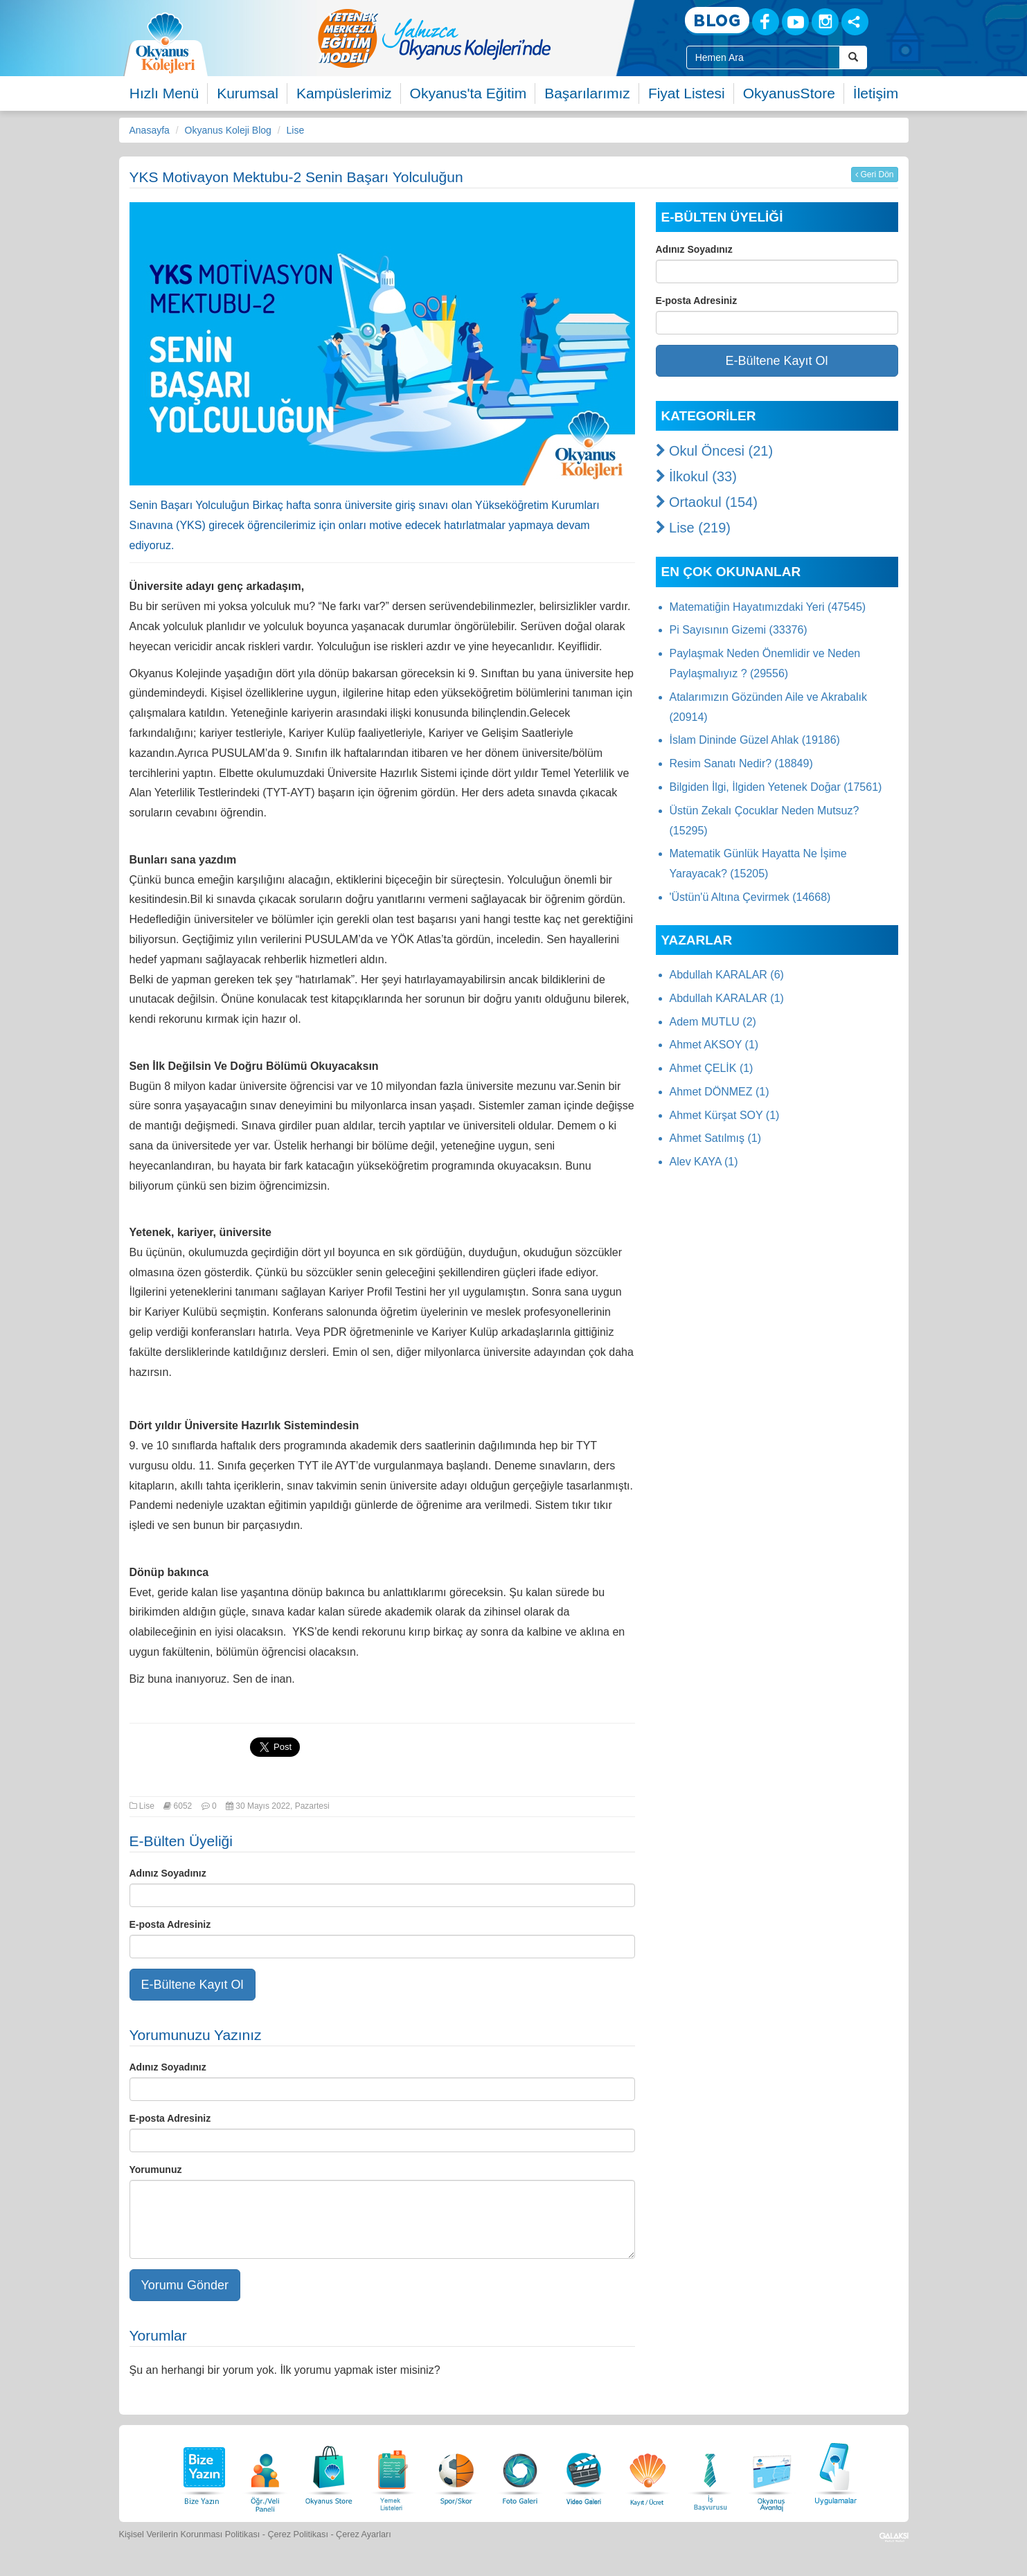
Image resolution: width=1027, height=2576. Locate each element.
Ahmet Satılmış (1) (715, 1138)
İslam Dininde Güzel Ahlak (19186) (755, 740)
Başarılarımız (587, 93)
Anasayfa (150, 130)
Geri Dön (874, 174)
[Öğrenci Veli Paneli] (265, 2472)
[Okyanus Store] (328, 2472)
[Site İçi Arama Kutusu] (763, 57)
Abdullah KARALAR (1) (727, 998)
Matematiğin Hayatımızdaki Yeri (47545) (768, 607)
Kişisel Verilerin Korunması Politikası (189, 2534)
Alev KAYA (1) (704, 1162)
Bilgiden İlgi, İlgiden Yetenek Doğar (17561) (776, 787)
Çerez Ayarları (363, 2534)
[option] (490, 38)
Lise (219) (693, 527)
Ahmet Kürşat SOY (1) (725, 1115)
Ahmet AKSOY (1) (714, 1044)
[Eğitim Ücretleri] (647, 2472)
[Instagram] (825, 21)
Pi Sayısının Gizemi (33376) (738, 630)
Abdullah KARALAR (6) (727, 975)
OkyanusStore (789, 93)
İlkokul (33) (696, 476)
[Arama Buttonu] (853, 57)
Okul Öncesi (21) (715, 450)
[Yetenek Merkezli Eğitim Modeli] (490, 38)
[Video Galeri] (583, 2472)
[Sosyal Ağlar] (854, 21)
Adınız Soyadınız (168, 1873)
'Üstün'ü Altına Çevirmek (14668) (750, 897)
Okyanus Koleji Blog (228, 130)
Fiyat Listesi (686, 93)
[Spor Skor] (456, 2472)
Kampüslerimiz (344, 93)
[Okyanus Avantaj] (772, 2472)
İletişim (875, 93)
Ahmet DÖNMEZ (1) (719, 1092)
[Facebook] (765, 21)
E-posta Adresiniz (170, 1924)
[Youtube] (795, 21)
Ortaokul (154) (707, 502)
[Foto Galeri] (520, 2472)
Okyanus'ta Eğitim (468, 93)
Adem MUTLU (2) (713, 1022)
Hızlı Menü (164, 93)
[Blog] (717, 21)
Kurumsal (247, 93)
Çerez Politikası (297, 2534)
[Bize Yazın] (202, 2472)
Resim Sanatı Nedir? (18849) (741, 763)
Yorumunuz (156, 2169)
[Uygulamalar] (835, 2472)
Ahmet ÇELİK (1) (711, 1068)
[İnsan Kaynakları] (710, 2472)
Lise (296, 130)
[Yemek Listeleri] (392, 2472)
